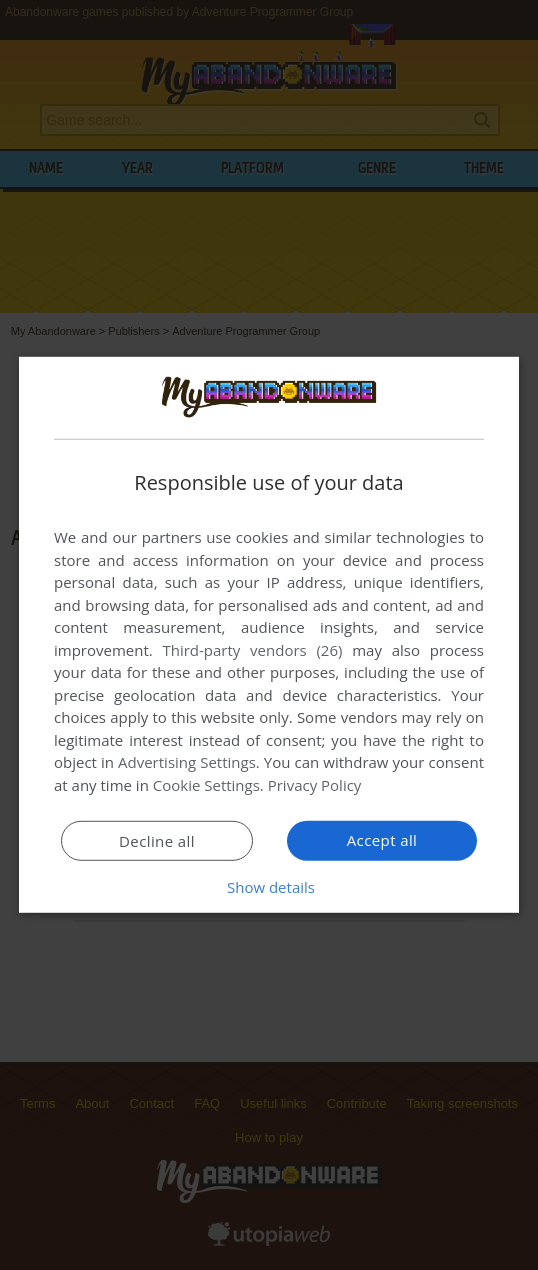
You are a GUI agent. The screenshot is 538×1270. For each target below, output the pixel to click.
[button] (269, 887)
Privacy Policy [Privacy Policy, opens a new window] (315, 785)
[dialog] (269, 635)
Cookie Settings (206, 785)
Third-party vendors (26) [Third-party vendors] (252, 650)
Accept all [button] (382, 840)
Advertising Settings (187, 762)
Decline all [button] (157, 841)
